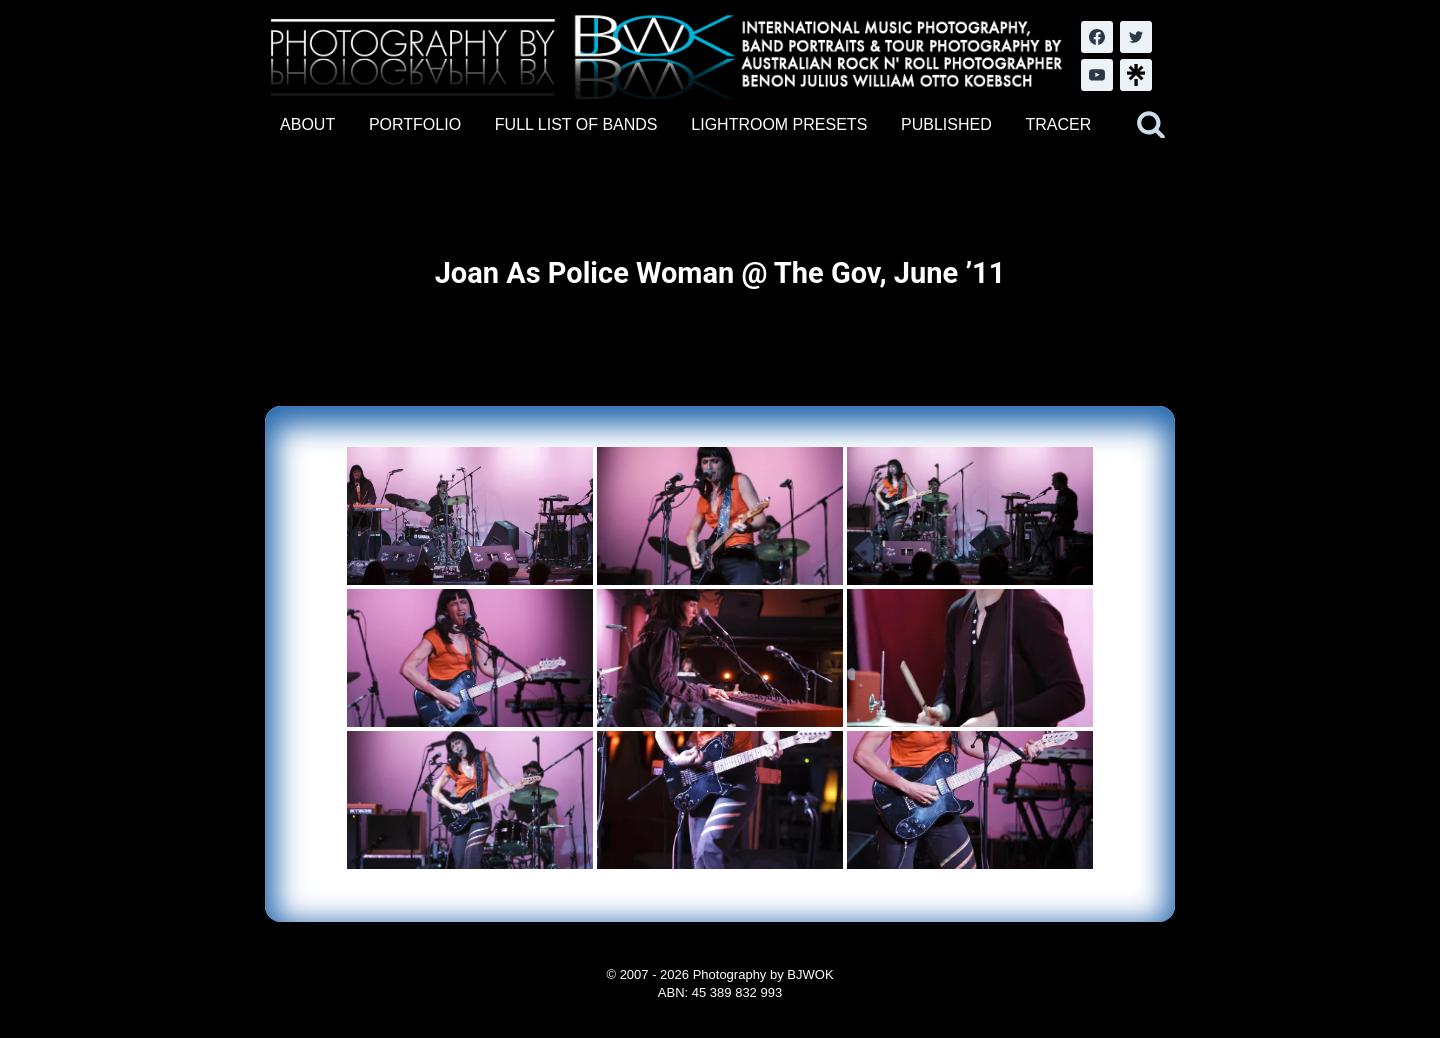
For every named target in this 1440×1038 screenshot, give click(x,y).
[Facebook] (1097, 37)
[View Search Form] (1151, 125)
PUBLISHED (946, 124)
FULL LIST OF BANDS (576, 124)
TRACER (1058, 124)
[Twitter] (1136, 37)
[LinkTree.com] (1136, 75)
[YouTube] (1097, 75)
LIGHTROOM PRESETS (779, 124)
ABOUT (307, 124)
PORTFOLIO (415, 124)
